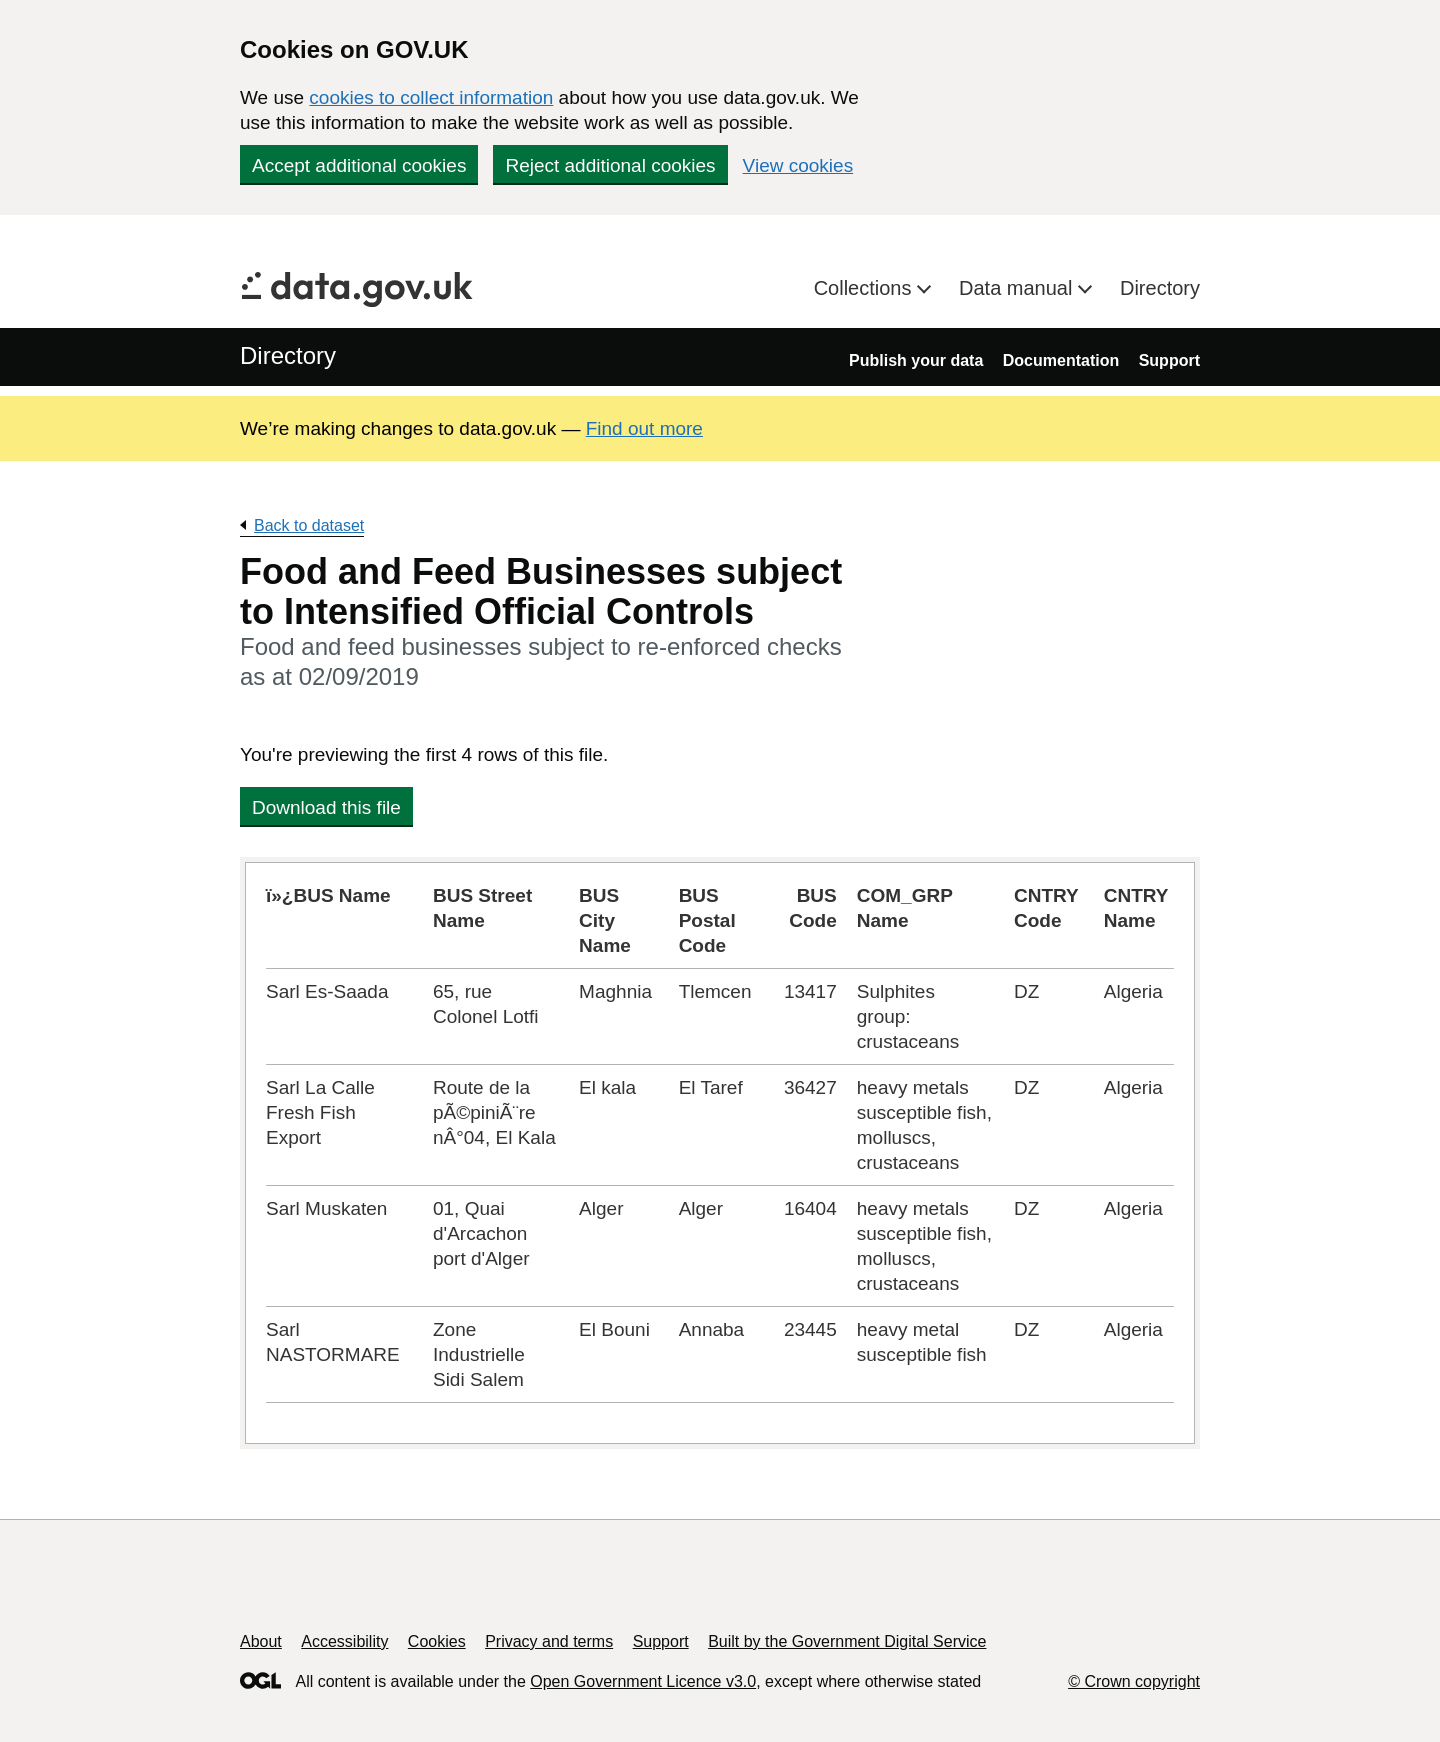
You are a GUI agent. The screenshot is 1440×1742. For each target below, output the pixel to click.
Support (1169, 360)
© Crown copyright (1134, 1681)
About (261, 1641)
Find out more (644, 428)
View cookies (798, 165)
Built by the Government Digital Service (847, 1641)
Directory (1160, 288)
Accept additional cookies (359, 165)
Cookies (437, 1641)
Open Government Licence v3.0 (643, 1681)
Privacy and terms (549, 1641)
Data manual (1018, 288)
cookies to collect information (431, 97)
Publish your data (916, 360)
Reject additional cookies (610, 165)
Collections (865, 288)
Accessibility (344, 1641)
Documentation (1061, 360)
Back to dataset (309, 525)
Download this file (326, 807)
